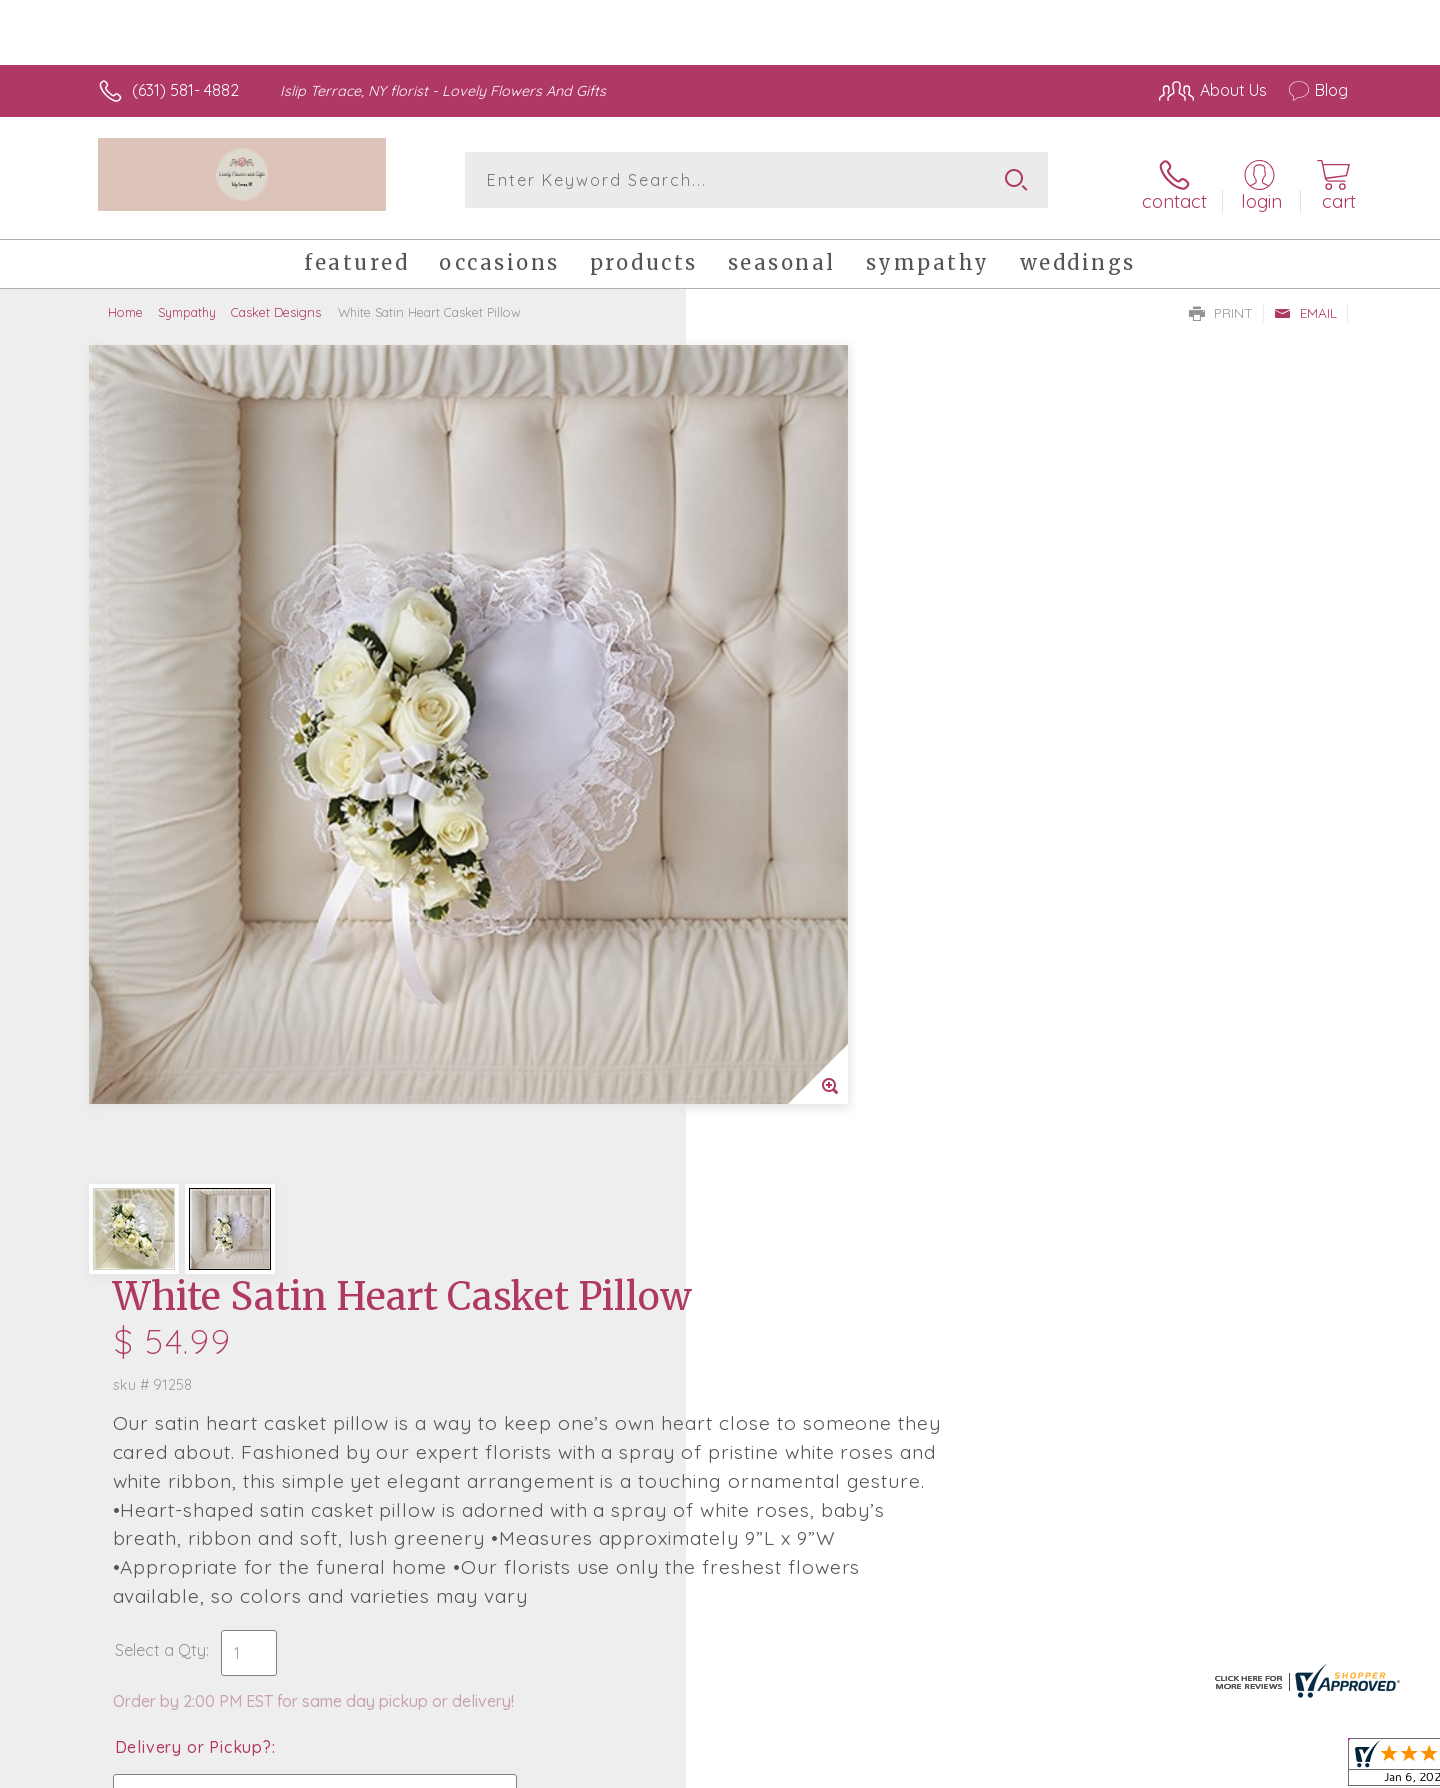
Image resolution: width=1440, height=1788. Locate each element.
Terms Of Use (910, 1767)
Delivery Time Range (820, 977)
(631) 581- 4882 (185, 90)
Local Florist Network (1171, 1767)
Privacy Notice (1028, 1767)
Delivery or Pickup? (800, 865)
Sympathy (187, 305)
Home (125, 305)
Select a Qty (767, 768)
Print (1221, 306)
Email (1305, 306)
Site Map (1294, 1767)
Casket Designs (276, 305)
